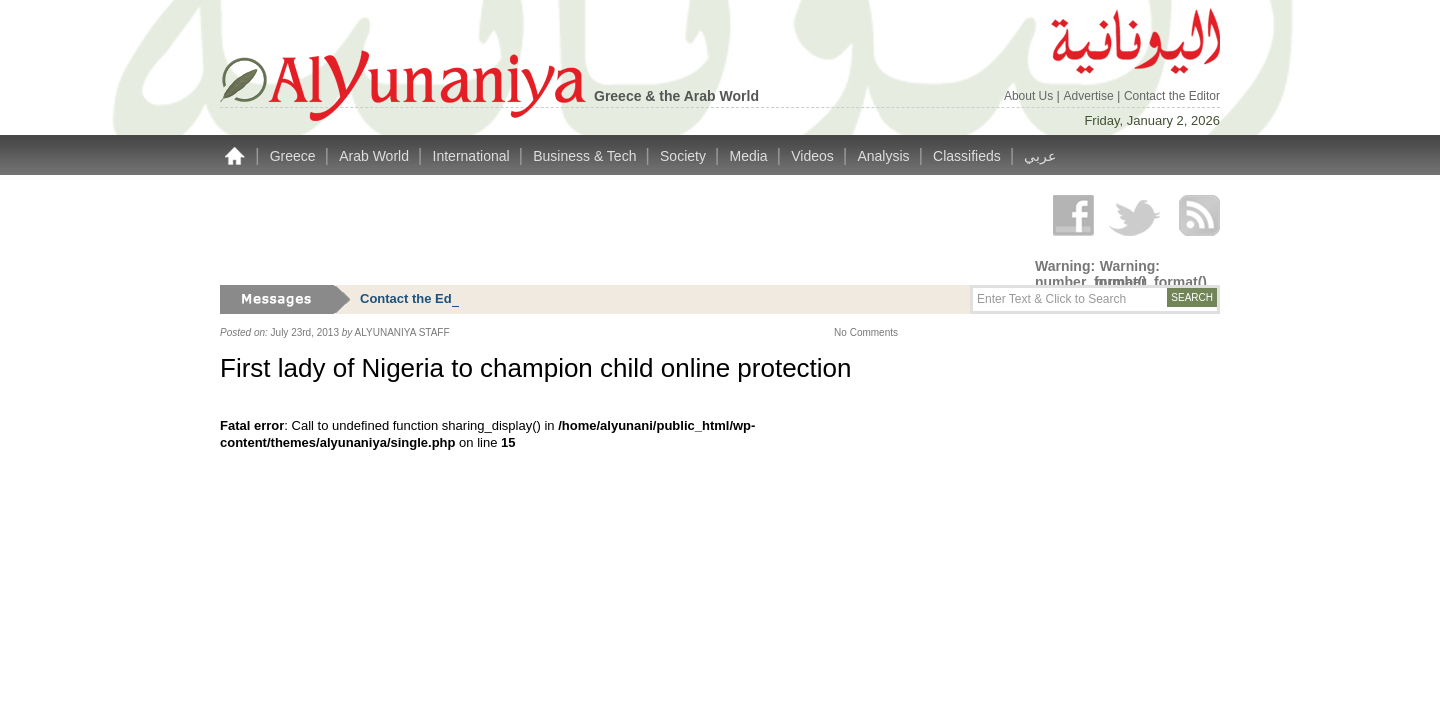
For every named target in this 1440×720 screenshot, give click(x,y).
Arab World (376, 156)
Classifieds (969, 156)
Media (751, 156)
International (473, 156)
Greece (295, 156)
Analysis (885, 156)
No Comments (866, 332)
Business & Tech (586, 156)
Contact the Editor (1172, 96)
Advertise (1090, 96)
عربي (1040, 156)
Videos (814, 156)
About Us (1030, 96)
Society (685, 156)
